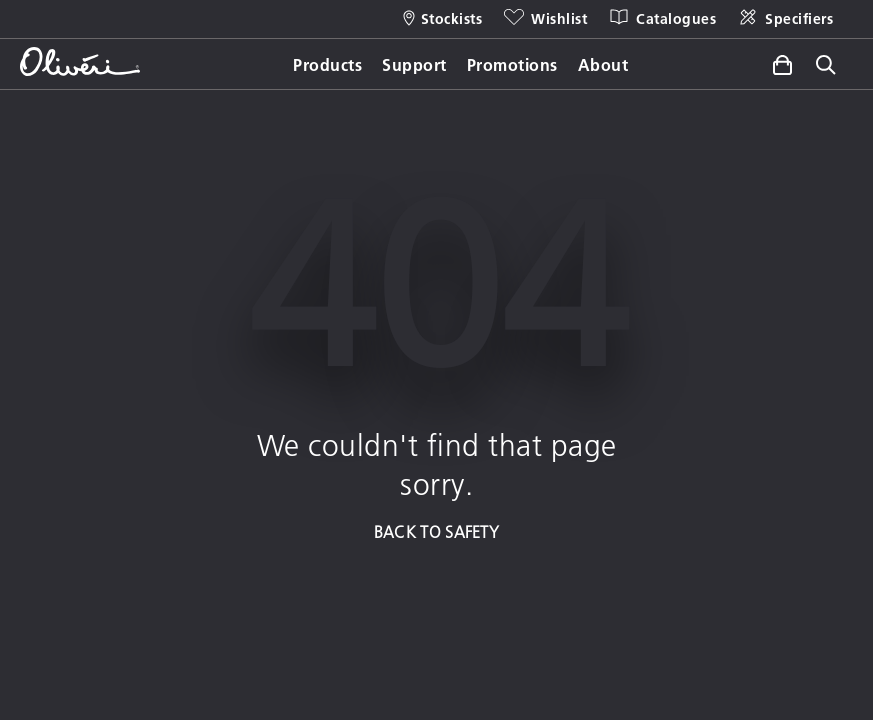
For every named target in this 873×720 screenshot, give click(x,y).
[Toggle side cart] (782, 65)
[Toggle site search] (826, 66)
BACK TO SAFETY (436, 531)
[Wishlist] (544, 19)
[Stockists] (443, 19)
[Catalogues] (661, 19)
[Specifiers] (784, 19)
